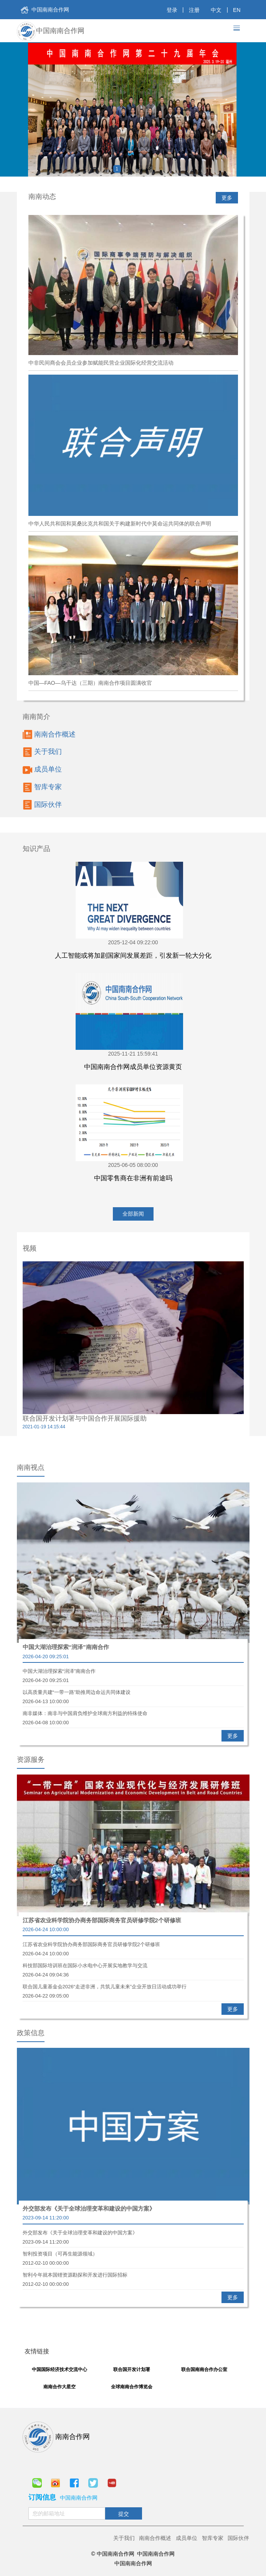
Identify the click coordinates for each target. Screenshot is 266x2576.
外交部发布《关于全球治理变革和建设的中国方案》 (89, 2208)
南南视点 (31, 1467)
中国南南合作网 (45, 10)
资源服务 (31, 1759)
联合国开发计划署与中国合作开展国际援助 (85, 1418)
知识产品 (36, 849)
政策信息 (31, 2033)
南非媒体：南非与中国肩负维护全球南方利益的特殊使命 (133, 1714)
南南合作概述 (49, 734)
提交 (123, 2514)
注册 (194, 10)
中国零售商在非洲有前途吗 (133, 1178)
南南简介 (36, 716)
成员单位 (42, 770)
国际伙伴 (42, 805)
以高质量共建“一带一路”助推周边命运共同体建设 (133, 1693)
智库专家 (42, 787)
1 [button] (117, 169)
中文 (216, 10)
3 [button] (138, 169)
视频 (29, 1248)
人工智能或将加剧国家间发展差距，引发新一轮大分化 (133, 955)
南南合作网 (56, 2437)
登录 (172, 10)
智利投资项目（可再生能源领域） (133, 2255)
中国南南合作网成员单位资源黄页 (133, 1067)
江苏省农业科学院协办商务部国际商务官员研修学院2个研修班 (102, 1920)
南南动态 (42, 196)
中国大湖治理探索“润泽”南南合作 (66, 1647)
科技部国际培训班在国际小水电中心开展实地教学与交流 (133, 1966)
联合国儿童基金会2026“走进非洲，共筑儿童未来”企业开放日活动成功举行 (133, 1987)
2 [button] (127, 169)
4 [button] (149, 169)
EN (236, 10)
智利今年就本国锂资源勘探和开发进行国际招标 (133, 2276)
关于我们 (42, 752)
